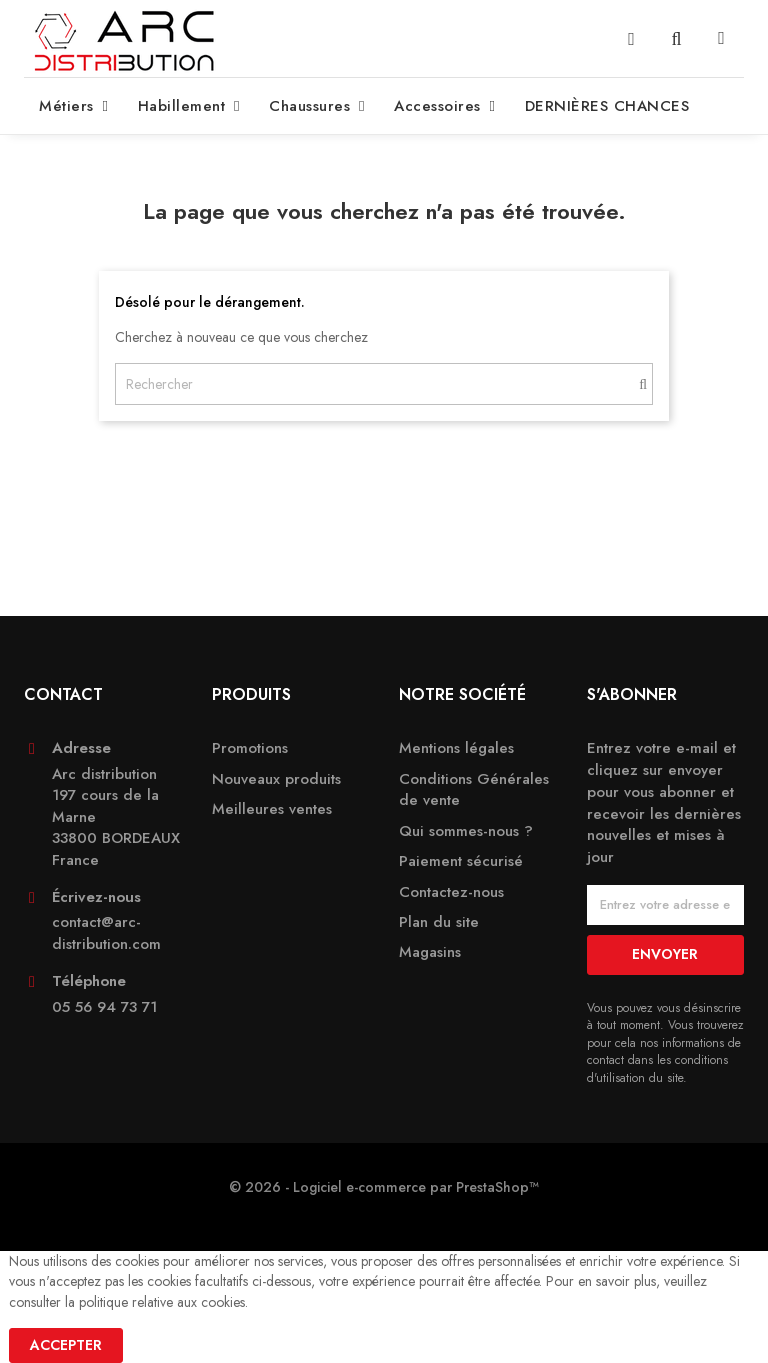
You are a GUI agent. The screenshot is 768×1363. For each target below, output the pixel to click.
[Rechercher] (384, 384)
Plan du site (439, 922)
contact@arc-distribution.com (106, 933)
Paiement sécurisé (461, 861)
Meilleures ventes (272, 809)
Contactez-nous (451, 892)
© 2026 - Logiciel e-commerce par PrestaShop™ (384, 1187)
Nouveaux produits (276, 779)
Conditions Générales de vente (474, 790)
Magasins (430, 952)
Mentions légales (456, 748)
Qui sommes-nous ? (466, 831)
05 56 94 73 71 (104, 1007)
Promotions (250, 748)
